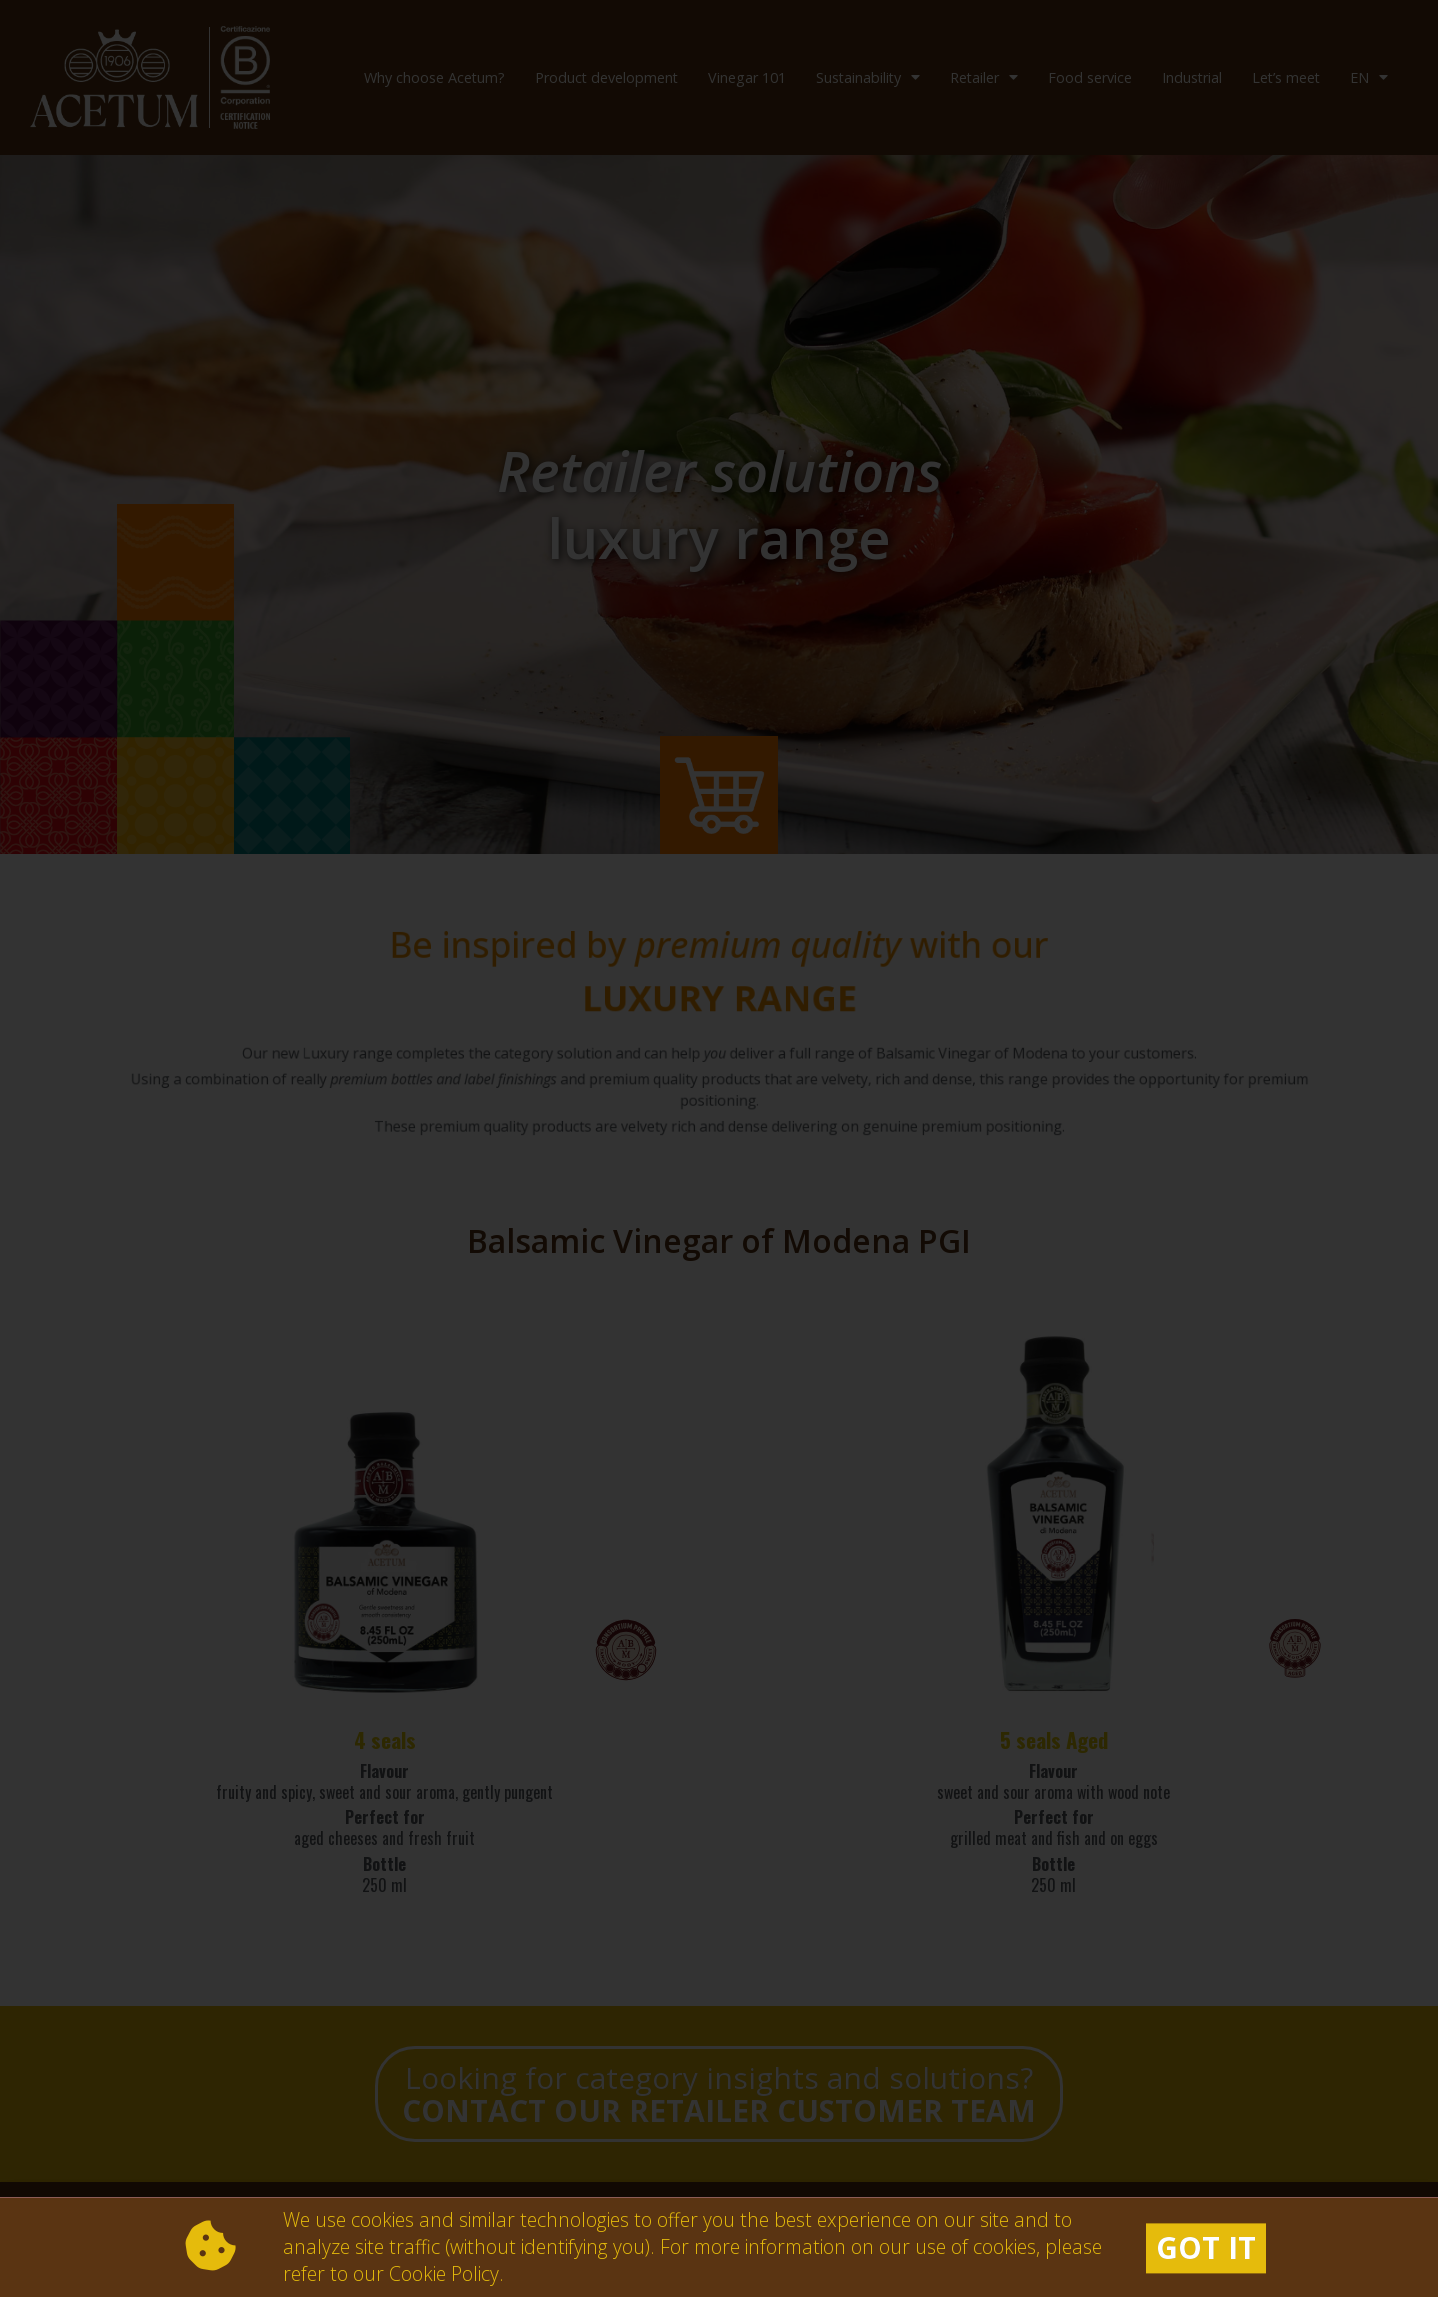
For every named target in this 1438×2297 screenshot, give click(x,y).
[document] (719, 1148)
